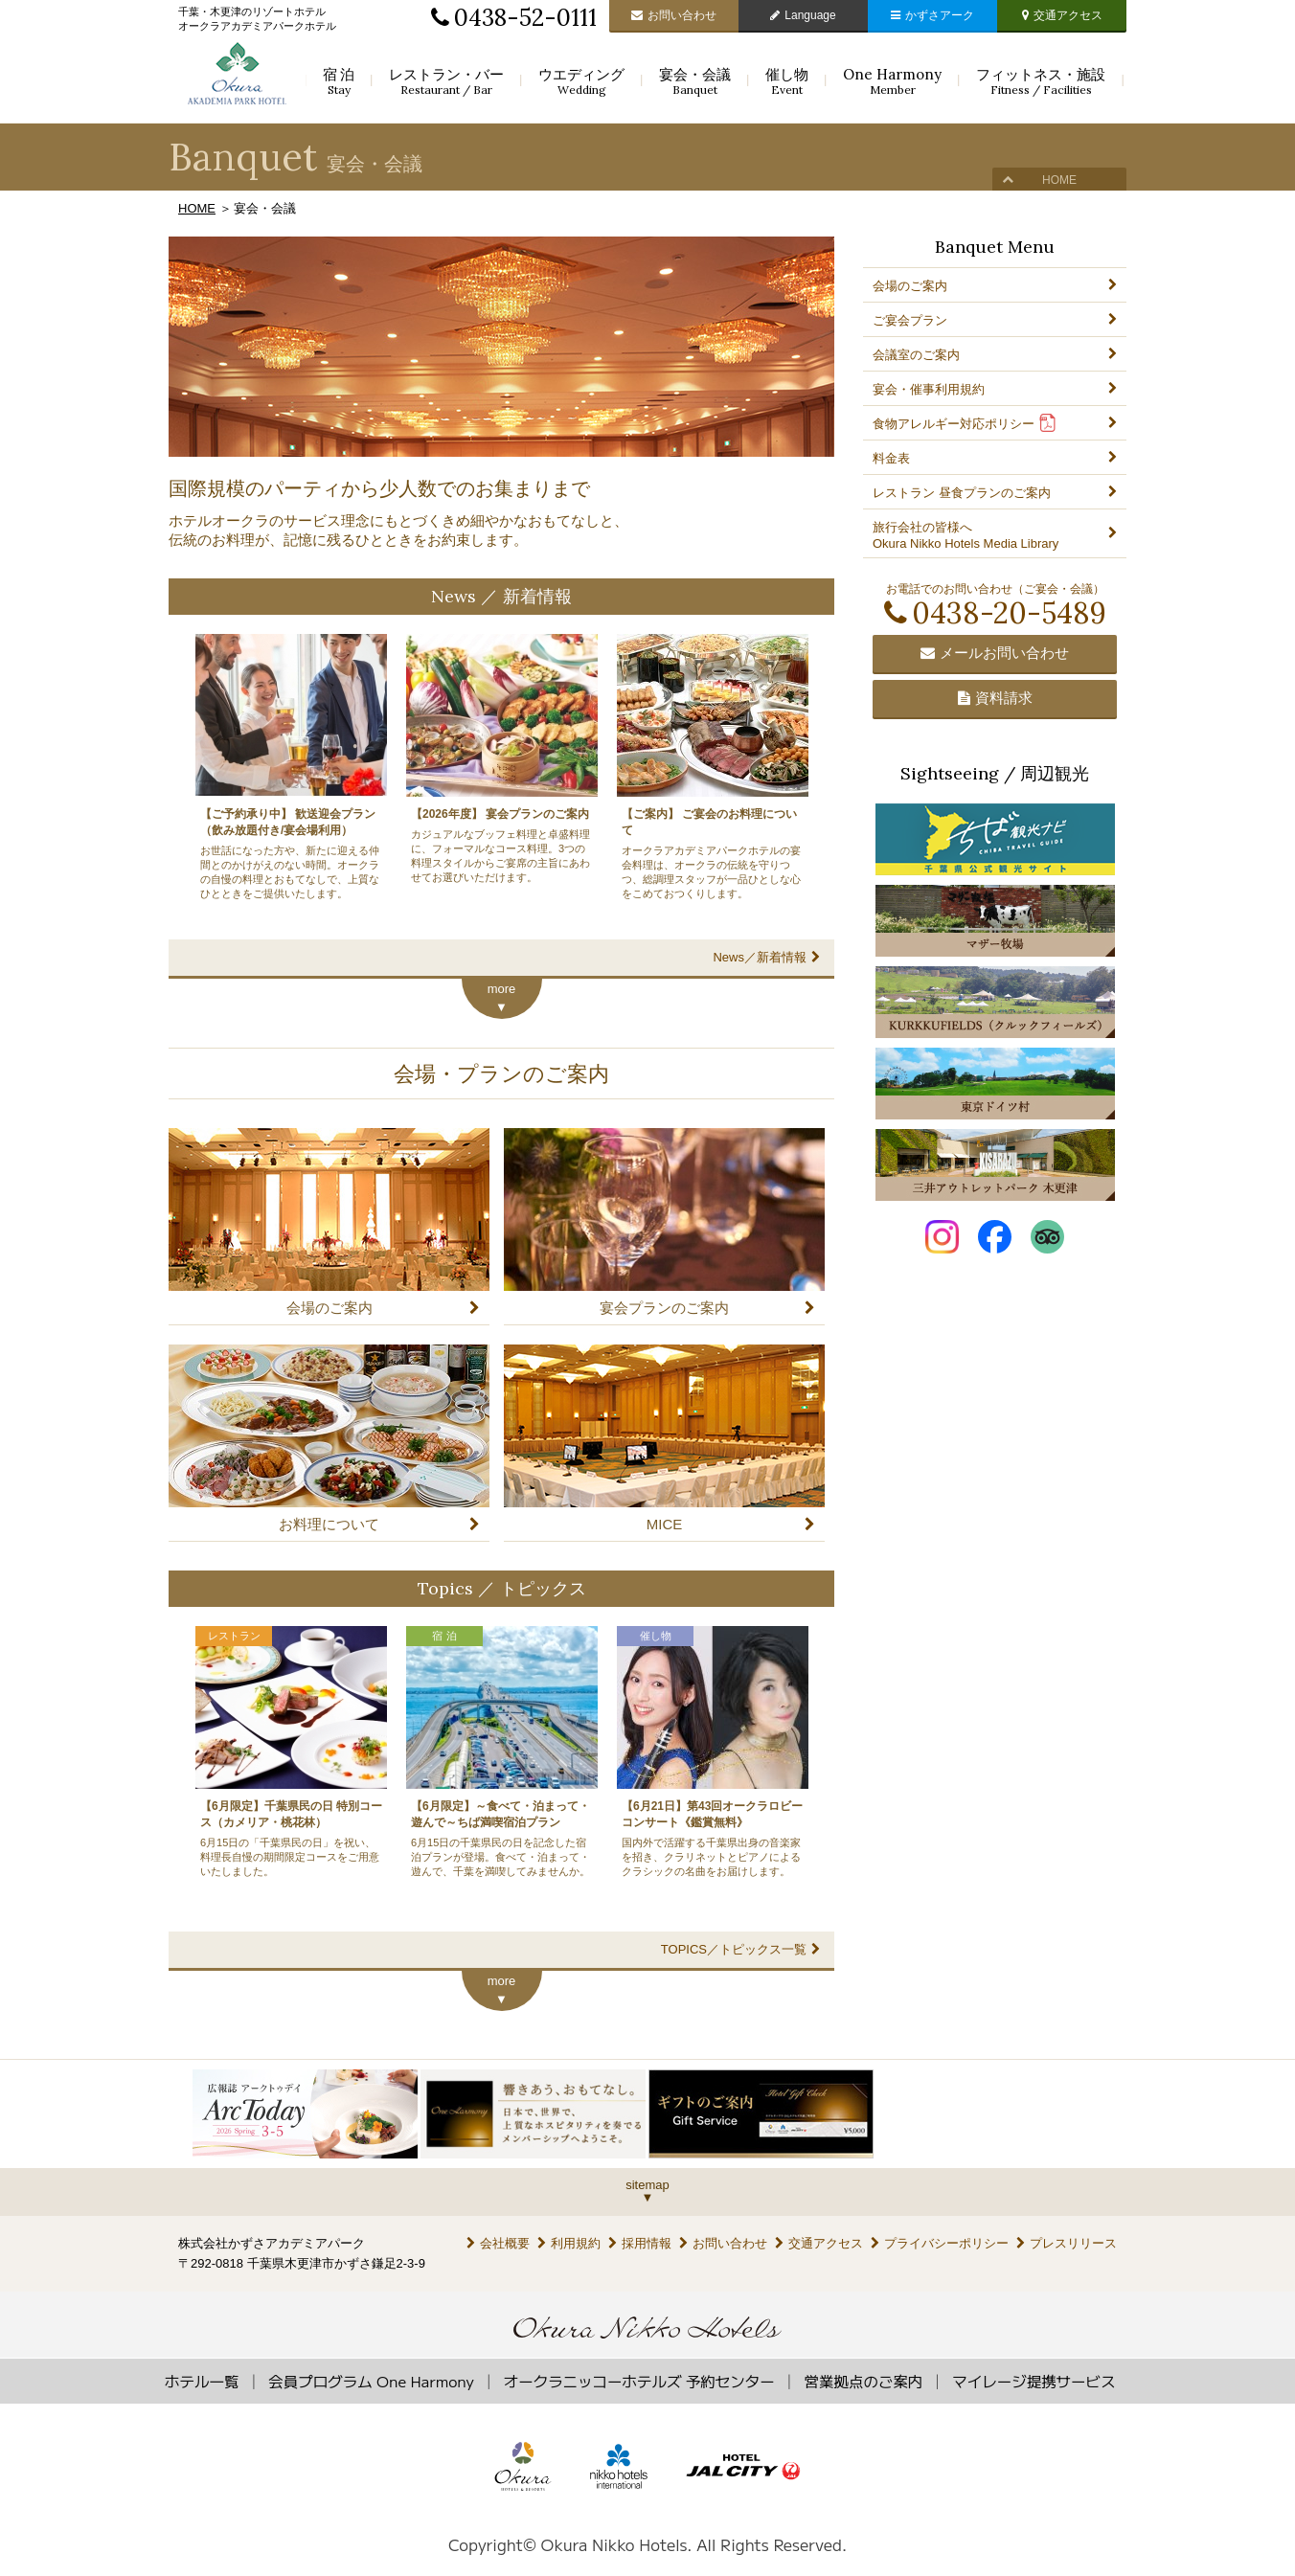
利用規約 (569, 2243)
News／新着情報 (766, 957)
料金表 (891, 458)
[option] (306, 2113)
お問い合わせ (673, 15)
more (502, 989)
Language (802, 15)
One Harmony (892, 81)
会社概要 (498, 2243)
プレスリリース (1066, 2243)
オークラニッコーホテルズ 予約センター (639, 2380)
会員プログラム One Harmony (370, 2380)
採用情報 (639, 2243)
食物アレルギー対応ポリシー (964, 423)
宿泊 (338, 81)
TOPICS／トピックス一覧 (740, 1949)
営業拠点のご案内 (864, 2380)
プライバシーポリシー (940, 2243)
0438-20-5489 (995, 613)
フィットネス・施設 (1040, 81)
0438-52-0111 (514, 18)
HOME (1059, 180)
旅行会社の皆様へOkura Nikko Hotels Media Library (965, 535)
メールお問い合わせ (994, 652)
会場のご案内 (910, 286)
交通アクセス (1062, 15)
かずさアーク (932, 15)
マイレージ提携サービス (1033, 2380)
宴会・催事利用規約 (929, 389)
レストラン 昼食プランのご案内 (962, 493)
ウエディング (581, 81)
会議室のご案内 (916, 355)
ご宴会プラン (910, 320)
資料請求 (995, 697)
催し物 (786, 81)
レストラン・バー (446, 81)
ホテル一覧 (202, 2380)
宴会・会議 (695, 81)
